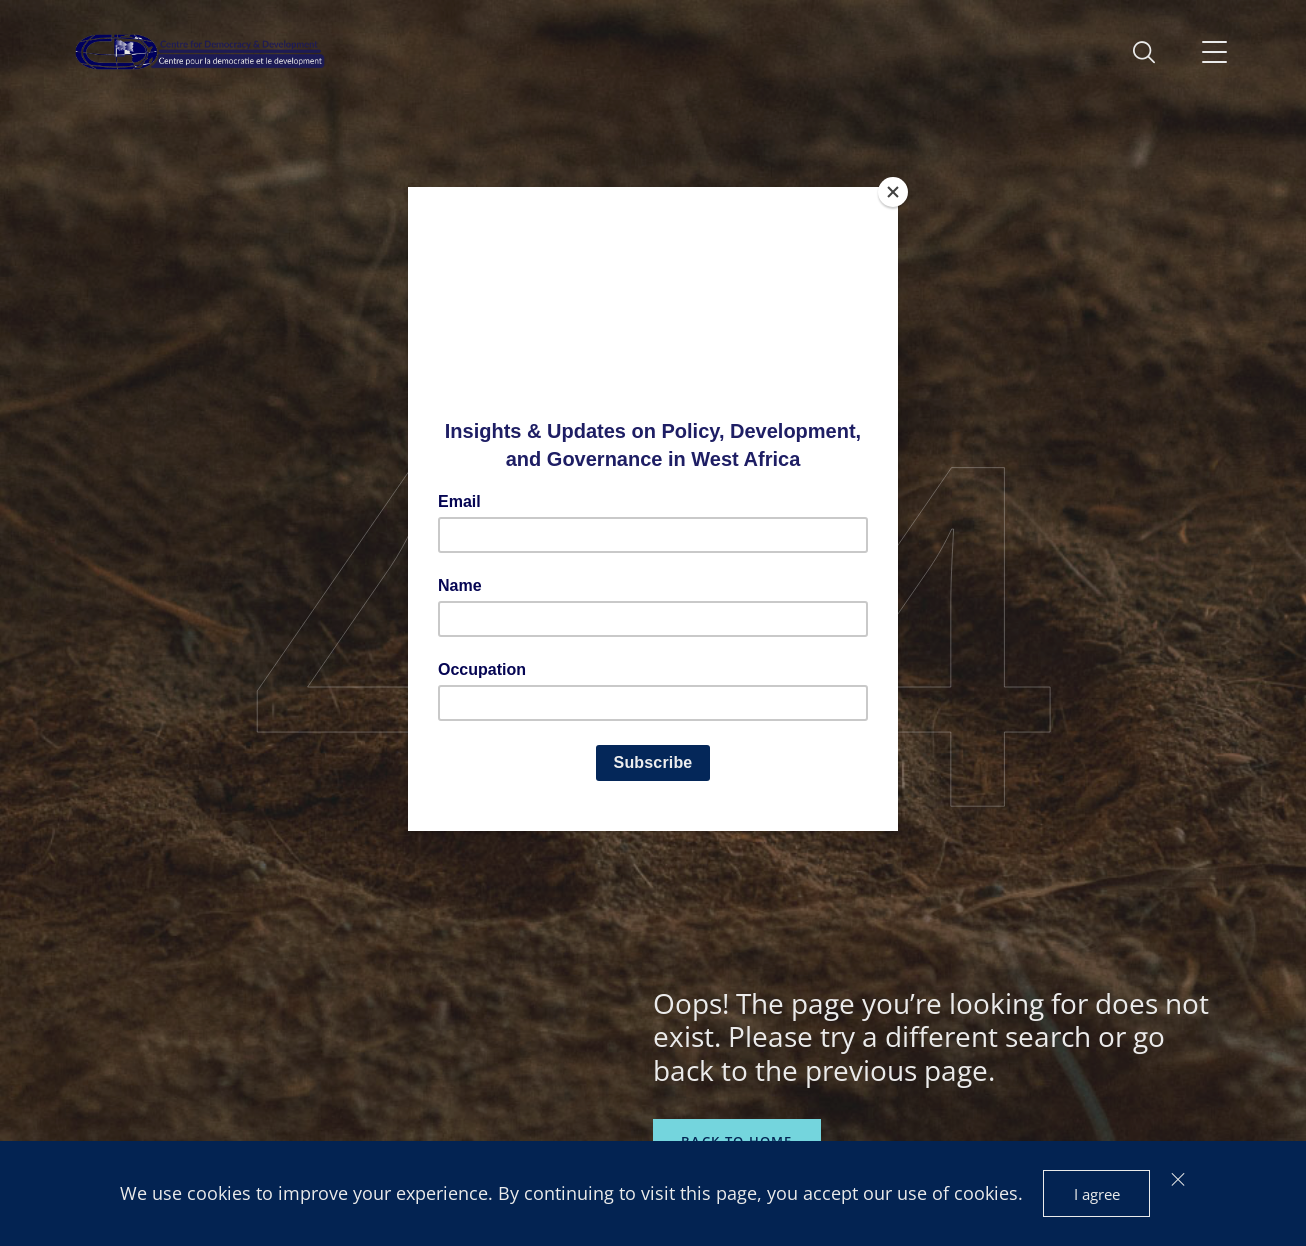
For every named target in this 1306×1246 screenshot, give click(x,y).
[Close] (893, 192)
